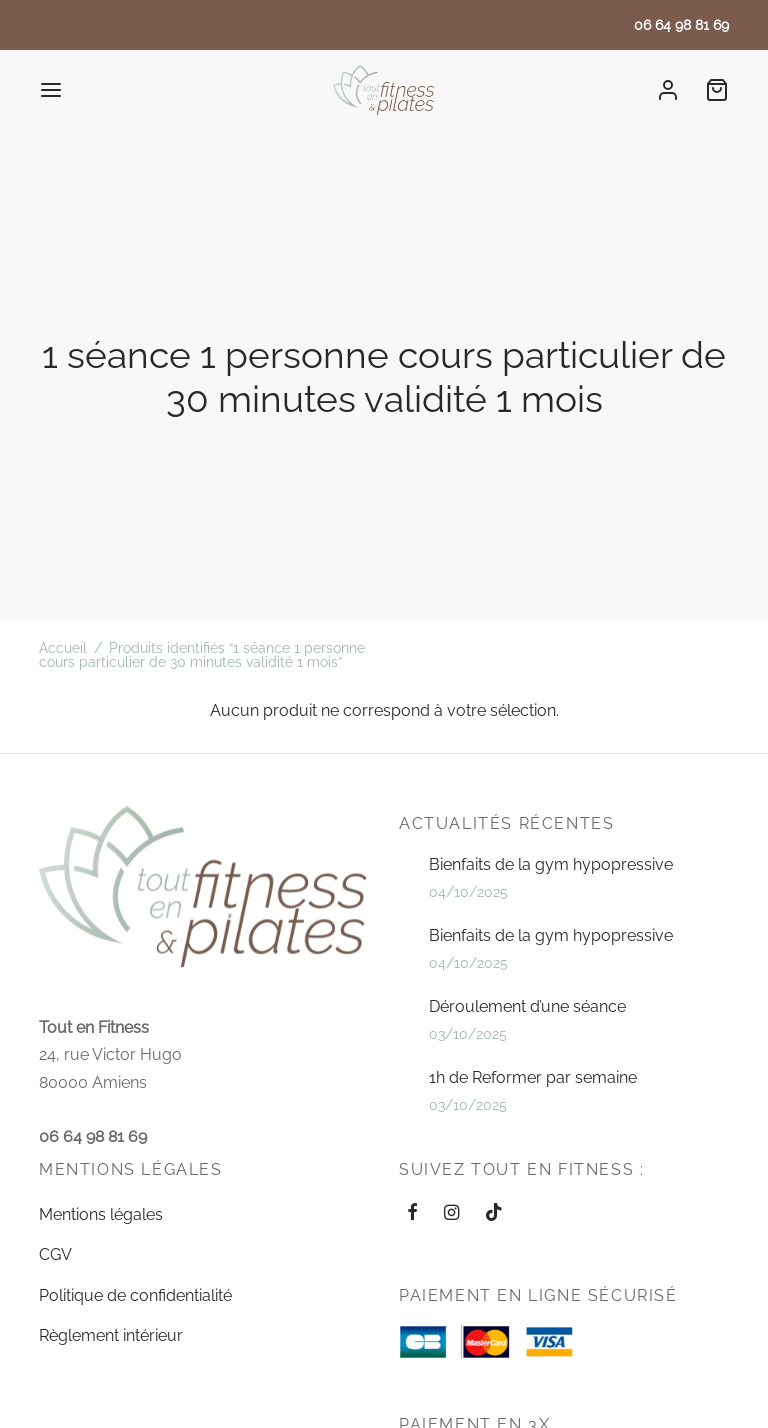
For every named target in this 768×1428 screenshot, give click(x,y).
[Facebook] (412, 1213)
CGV (55, 1254)
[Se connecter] (668, 90)
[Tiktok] (494, 1213)
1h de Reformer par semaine (533, 1077)
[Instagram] (451, 1213)
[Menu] (51, 90)
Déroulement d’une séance (527, 1006)
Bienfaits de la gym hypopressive (551, 864)
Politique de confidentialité (135, 1295)
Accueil (63, 648)
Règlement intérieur (111, 1335)
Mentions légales (101, 1214)
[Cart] (717, 90)
